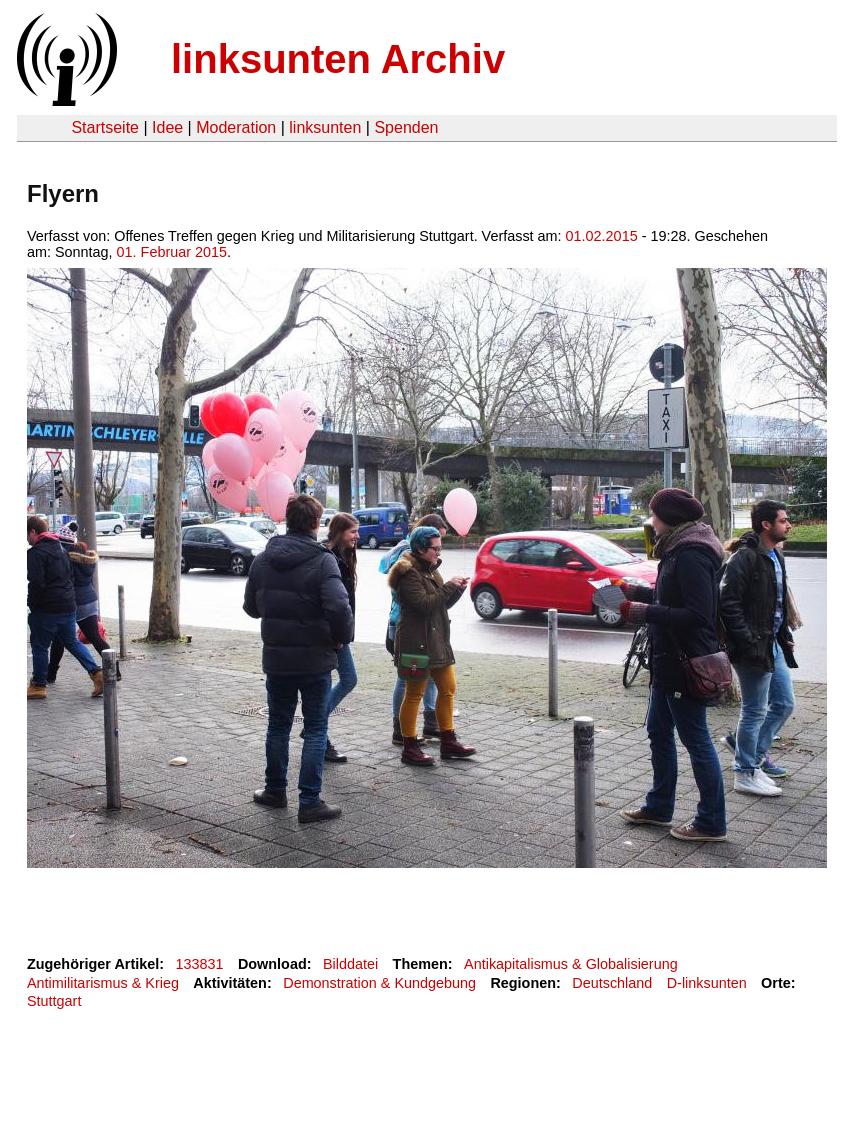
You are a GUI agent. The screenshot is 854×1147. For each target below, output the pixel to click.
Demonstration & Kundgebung (379, 983)
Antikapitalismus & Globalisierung (571, 964)
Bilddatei (350, 964)
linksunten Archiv (338, 59)
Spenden (406, 127)
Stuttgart (54, 1001)
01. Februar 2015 (172, 252)
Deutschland (612, 983)
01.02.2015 (602, 236)
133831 (200, 964)
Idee (167, 127)
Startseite (105, 127)
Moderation (236, 127)
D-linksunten (707, 983)
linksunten (325, 127)
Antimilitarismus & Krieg (103, 983)
